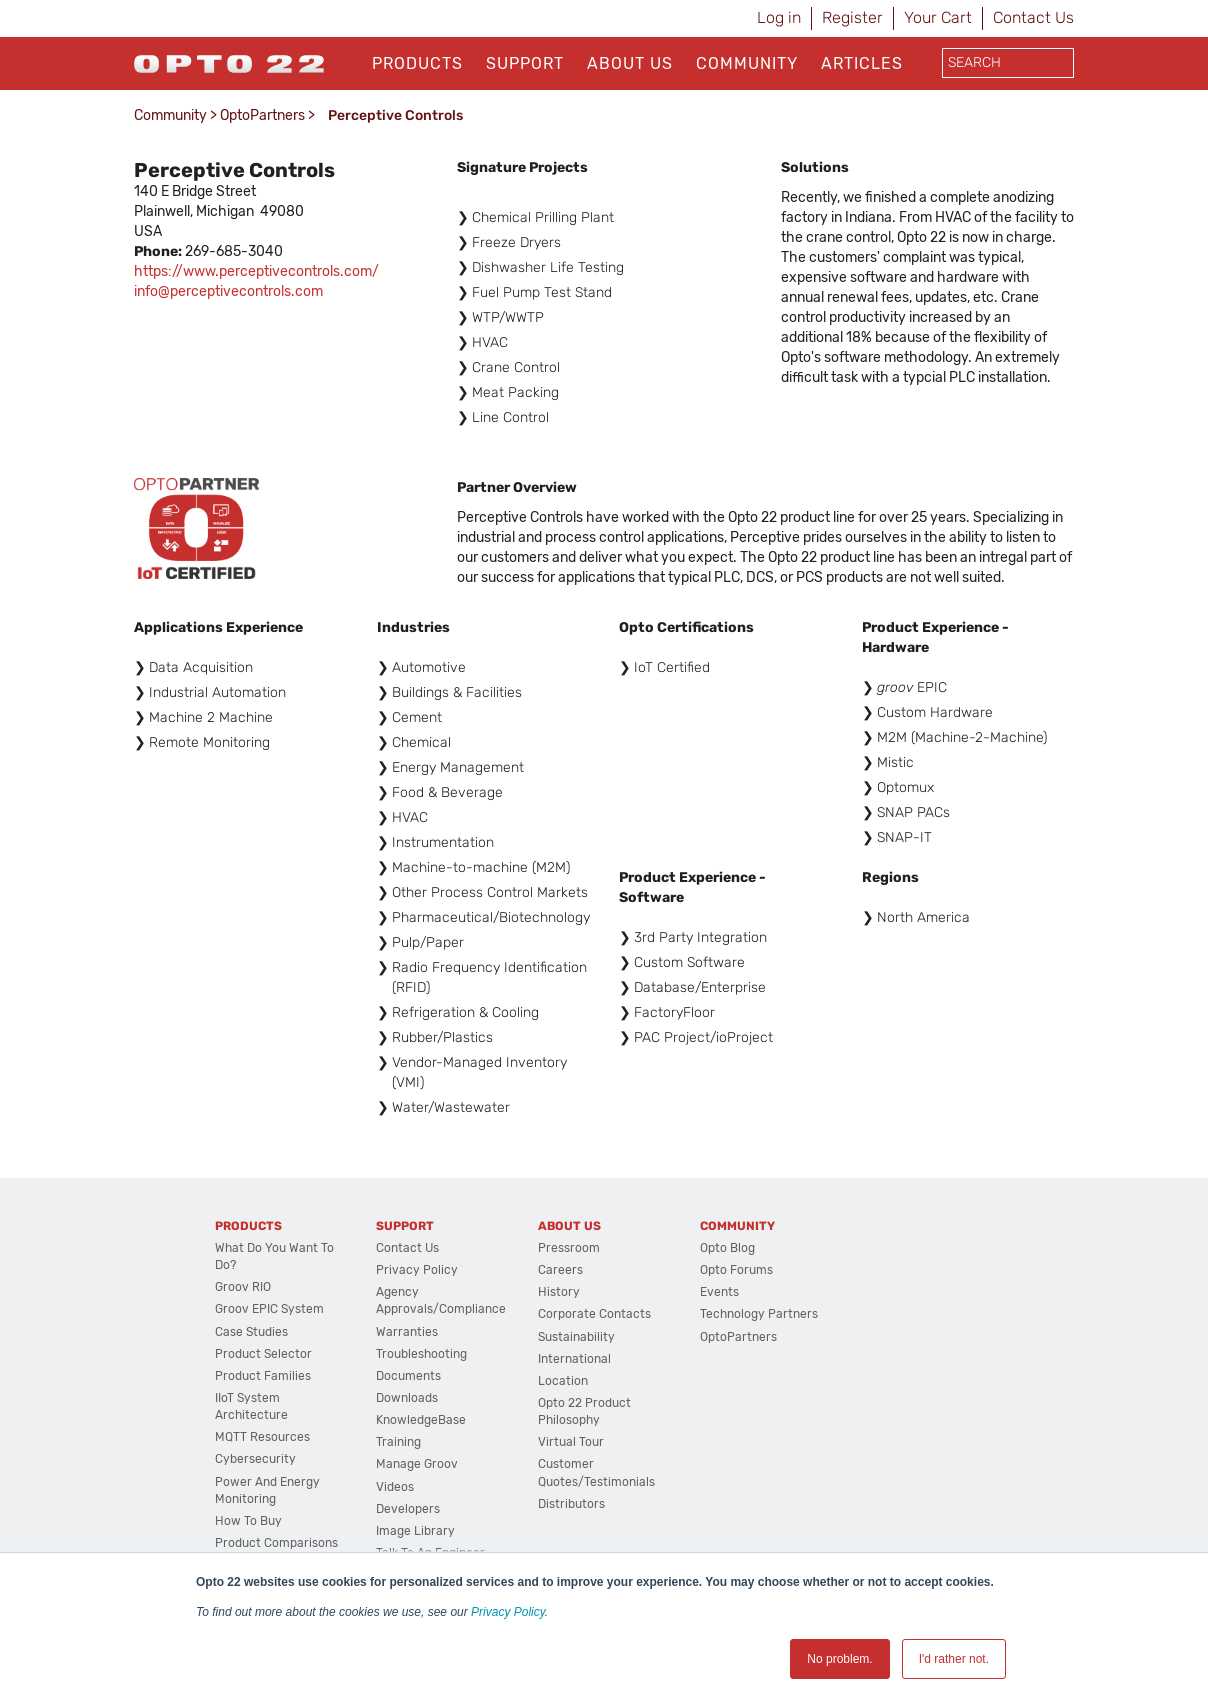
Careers (560, 1270)
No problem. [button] (839, 1659)
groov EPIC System (269, 1309)
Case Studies (251, 1332)
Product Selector (263, 1354)
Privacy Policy (508, 1612)
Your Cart (938, 17)
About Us (630, 63)
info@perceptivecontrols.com (228, 291)
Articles (862, 63)
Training (398, 1442)
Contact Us (1033, 17)
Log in (779, 17)
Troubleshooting (421, 1354)
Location (563, 1381)
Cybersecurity (255, 1459)
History (559, 1292)
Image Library (415, 1531)
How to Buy (248, 1521)
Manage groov (417, 1464)
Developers (408, 1509)
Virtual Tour (571, 1442)
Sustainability (576, 1337)
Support (525, 63)
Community (747, 63)
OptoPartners (262, 115)
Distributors (571, 1504)
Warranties (407, 1332)
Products (417, 63)
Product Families (263, 1376)
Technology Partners (759, 1314)
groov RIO (243, 1287)
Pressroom (569, 1248)
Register (852, 17)
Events (719, 1292)
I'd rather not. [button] (954, 1659)
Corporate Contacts (594, 1314)
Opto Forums (736, 1270)
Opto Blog (727, 1248)
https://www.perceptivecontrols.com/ (256, 271)
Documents (408, 1376)
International (574, 1359)
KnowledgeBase (421, 1420)
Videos (395, 1487)
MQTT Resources (262, 1437)
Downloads (407, 1398)
